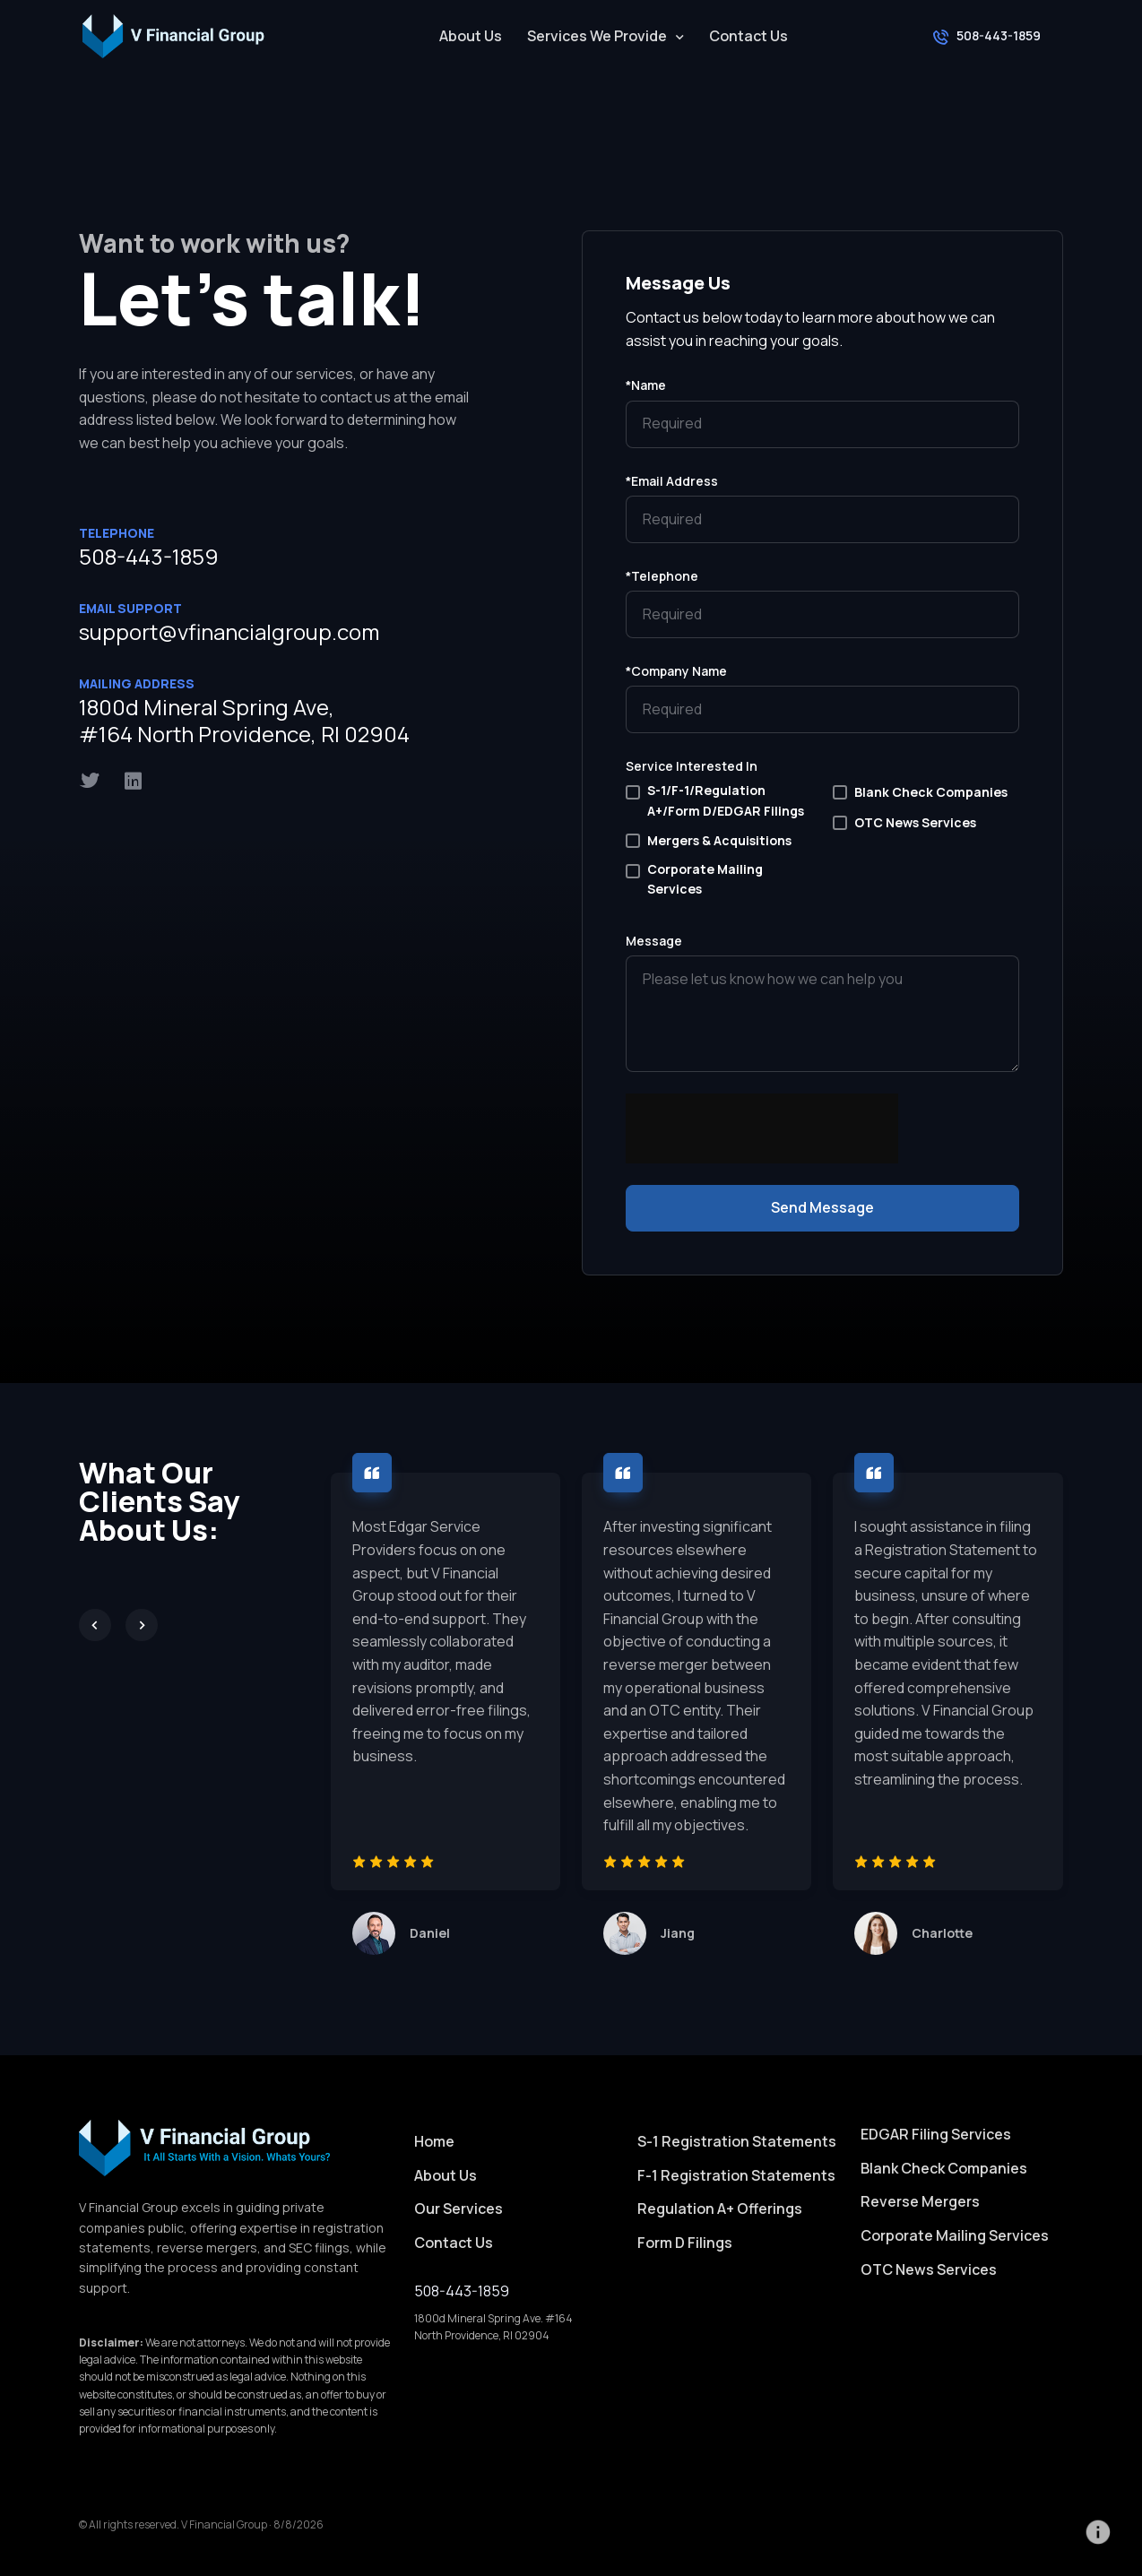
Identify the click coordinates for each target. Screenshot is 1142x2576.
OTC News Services (915, 822)
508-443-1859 (149, 556)
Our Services (458, 2208)
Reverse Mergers (920, 2201)
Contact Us (748, 36)
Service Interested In (691, 765)
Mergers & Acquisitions (719, 840)
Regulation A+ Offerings (719, 2208)
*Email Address (672, 480)
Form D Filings (684, 2242)
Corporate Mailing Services (705, 878)
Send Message (822, 1207)
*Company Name (676, 670)
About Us (470, 36)
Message (654, 940)
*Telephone (662, 575)
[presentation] (762, 1161)
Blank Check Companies (931, 791)
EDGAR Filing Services (936, 2134)
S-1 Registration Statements (736, 2141)
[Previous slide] (95, 1625)
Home (434, 2141)
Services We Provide (597, 36)
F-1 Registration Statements (736, 2175)
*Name (646, 384)
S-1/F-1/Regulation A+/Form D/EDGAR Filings (725, 800)
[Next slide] (141, 1625)
